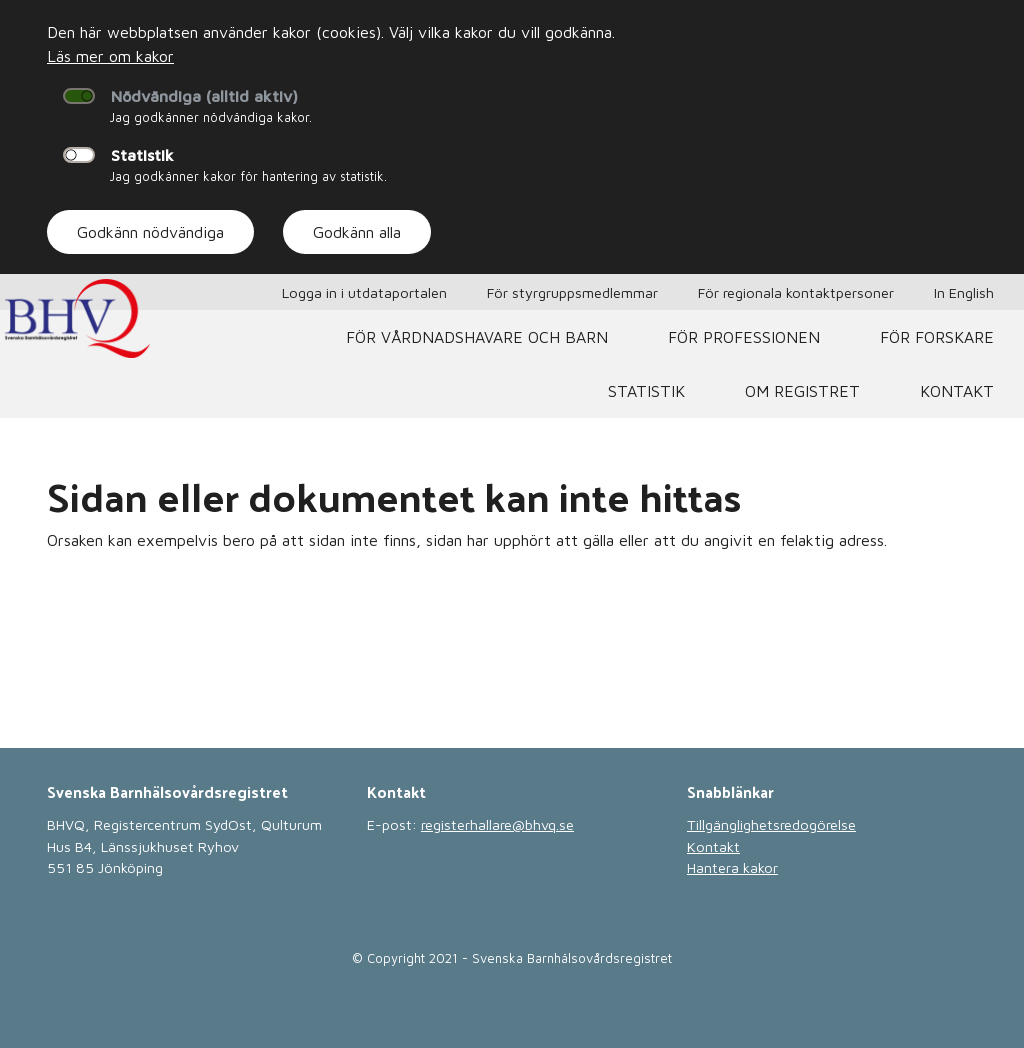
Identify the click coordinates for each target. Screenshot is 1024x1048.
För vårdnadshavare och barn (477, 337)
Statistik (142, 155)
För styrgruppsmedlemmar (572, 292)
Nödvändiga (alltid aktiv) (204, 96)
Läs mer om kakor (110, 56)
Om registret (802, 391)
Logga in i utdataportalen (364, 292)
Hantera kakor (732, 867)
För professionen (744, 337)
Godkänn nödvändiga (150, 232)
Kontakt (957, 391)
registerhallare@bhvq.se (497, 824)
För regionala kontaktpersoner (796, 292)
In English (964, 292)
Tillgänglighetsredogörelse (771, 824)
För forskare (937, 337)
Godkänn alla (357, 232)
